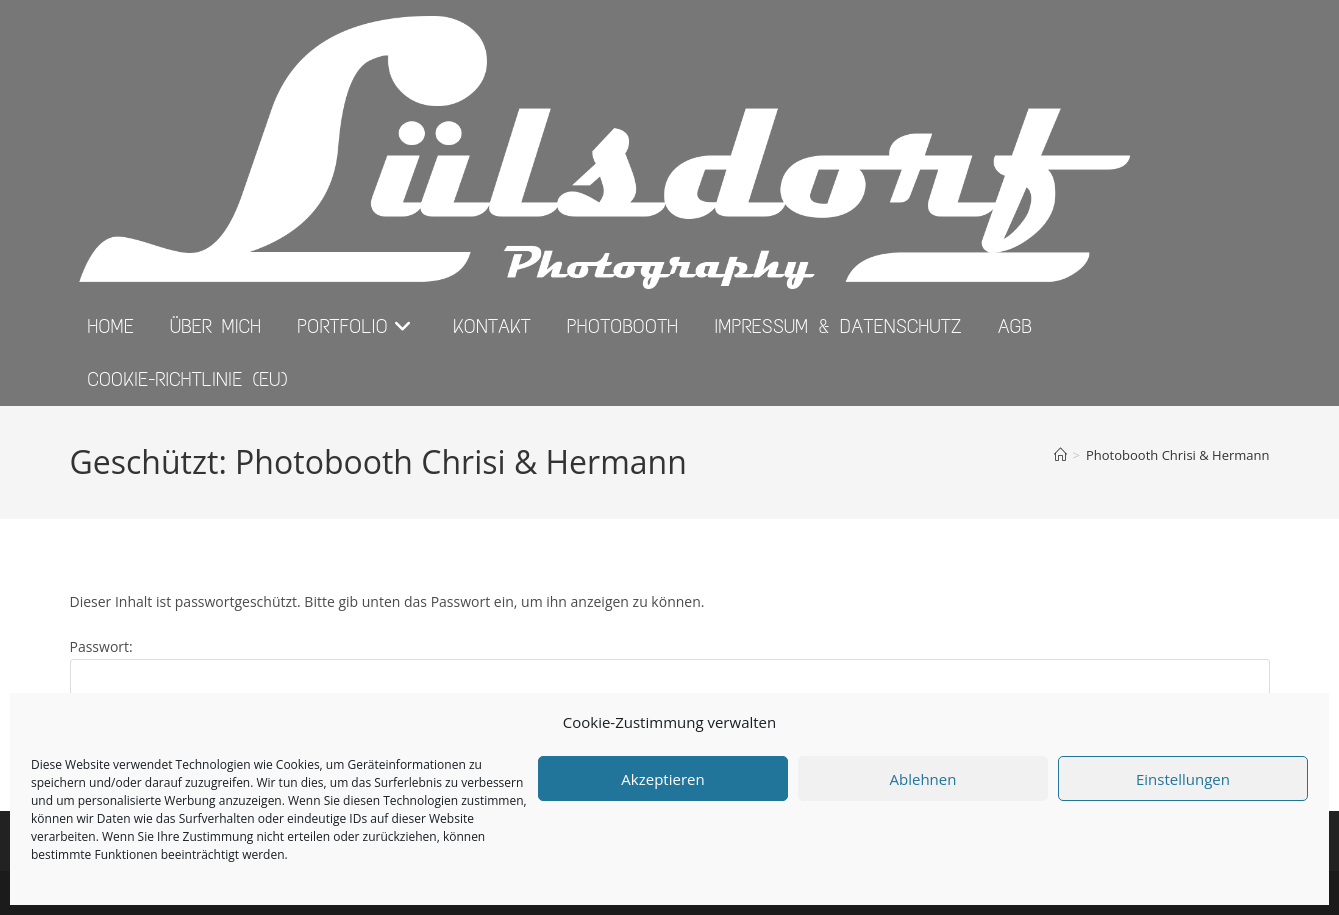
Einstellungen (1183, 779)
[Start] (1060, 455)
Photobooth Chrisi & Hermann (1178, 455)
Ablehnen (923, 779)
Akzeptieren (662, 779)
